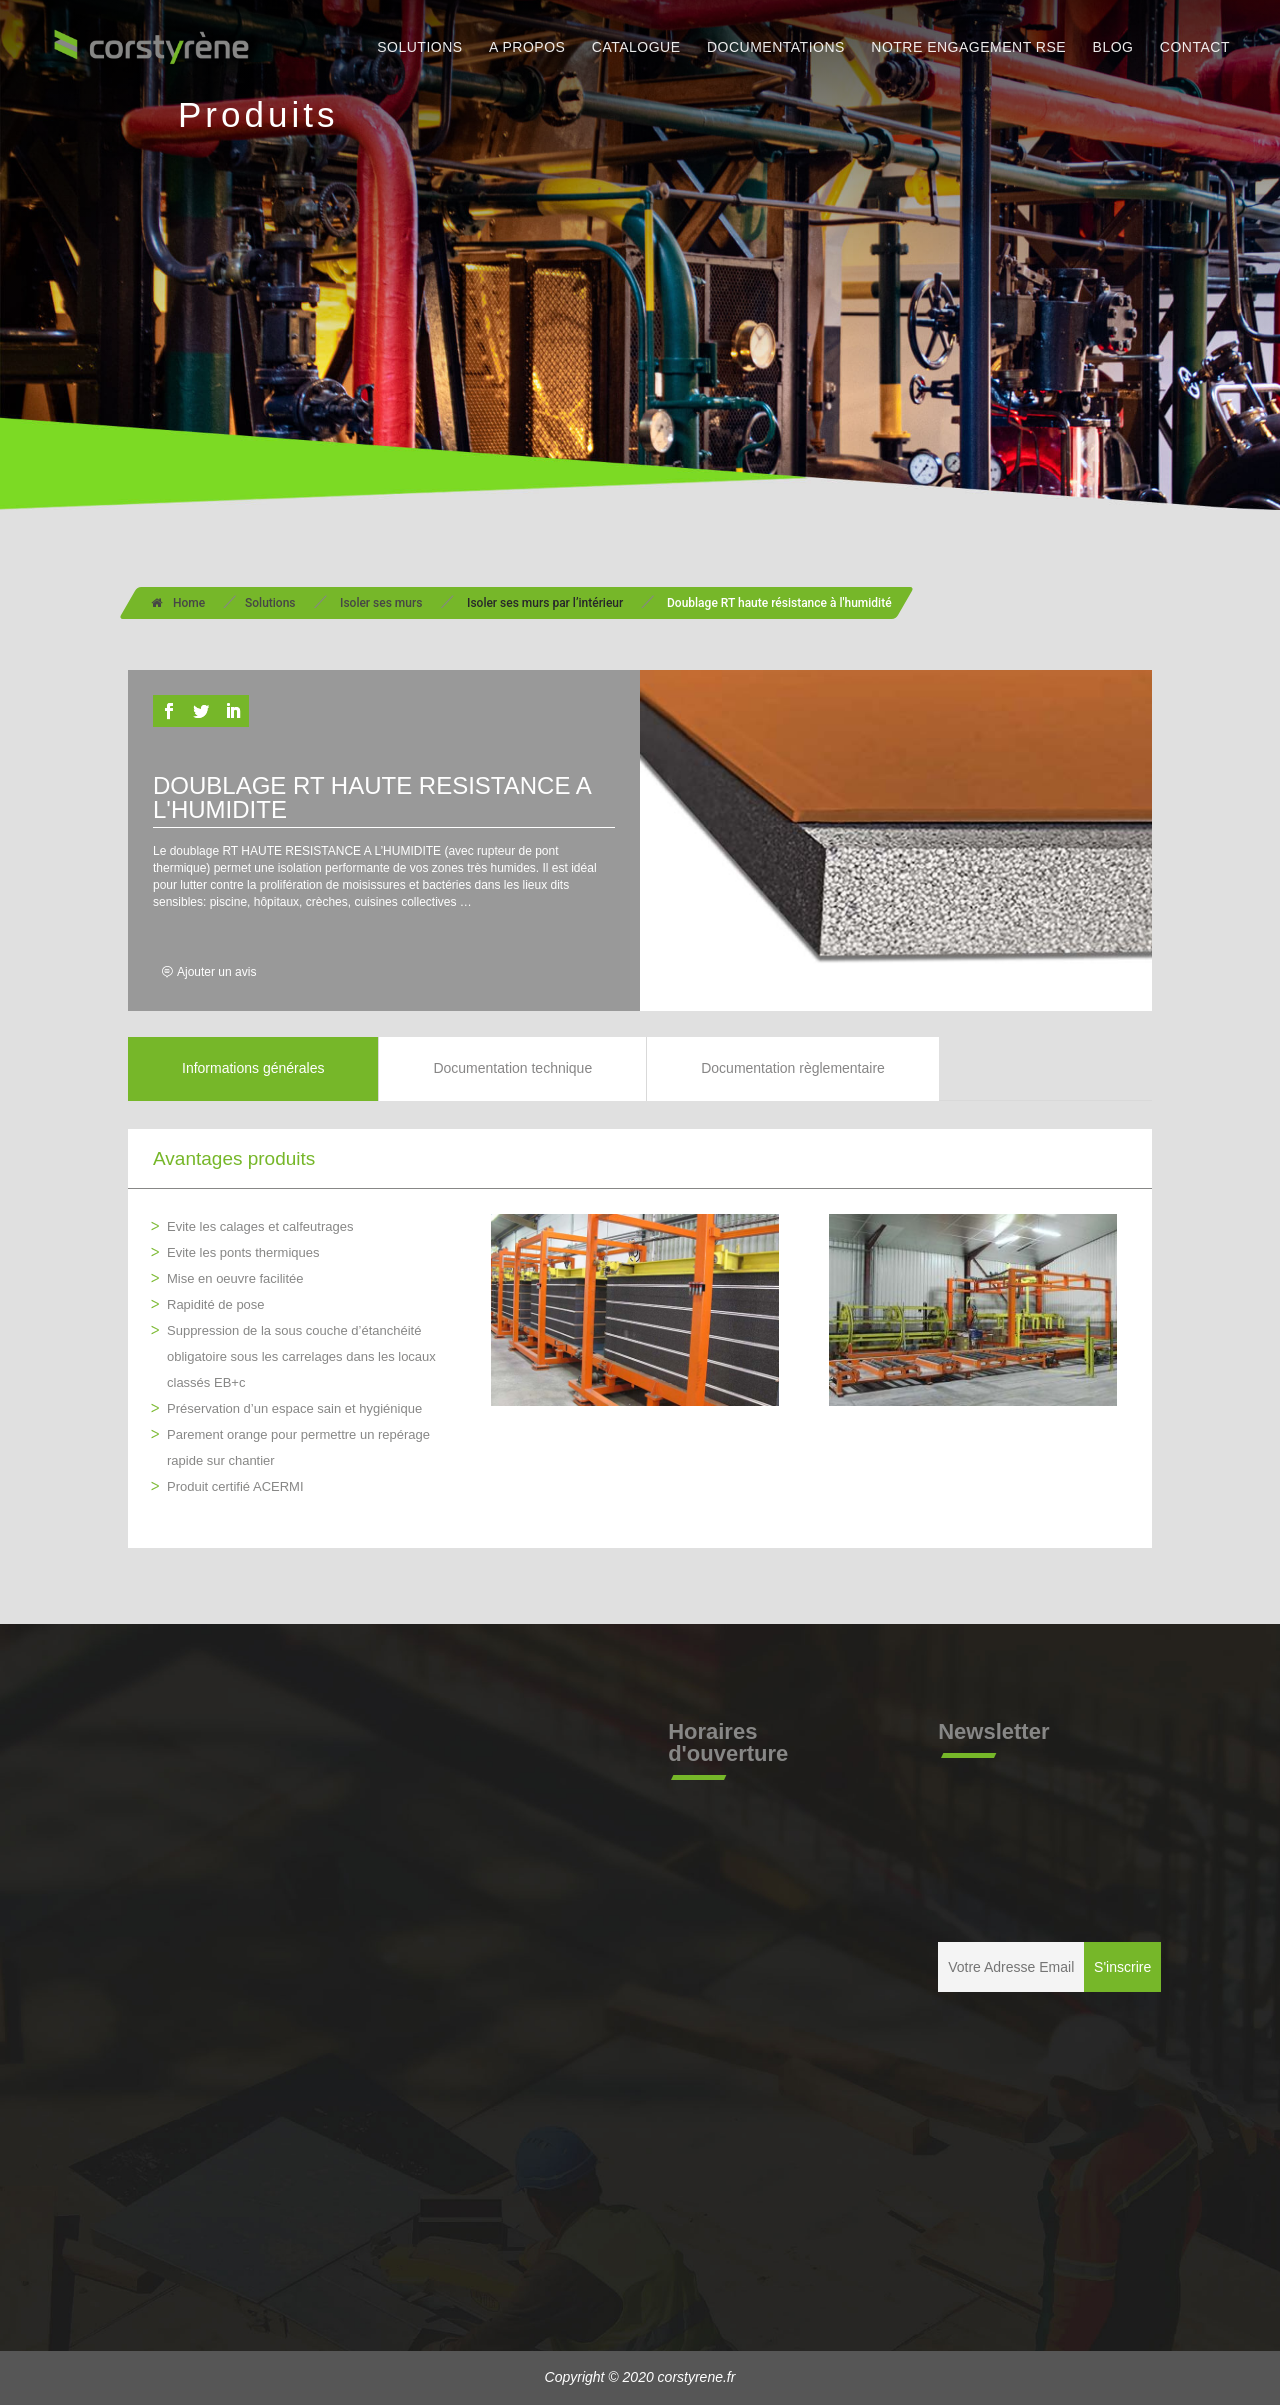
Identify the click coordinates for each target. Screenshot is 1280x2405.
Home (178, 603)
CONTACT (1195, 47)
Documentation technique (512, 1068)
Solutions (270, 603)
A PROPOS (527, 47)
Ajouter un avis (216, 972)
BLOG (1113, 47)
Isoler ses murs (381, 603)
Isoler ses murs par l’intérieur (545, 603)
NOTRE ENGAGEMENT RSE (968, 47)
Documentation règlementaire (793, 1068)
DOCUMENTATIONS (776, 47)
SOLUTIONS (419, 47)
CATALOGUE (636, 47)
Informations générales (253, 1068)
